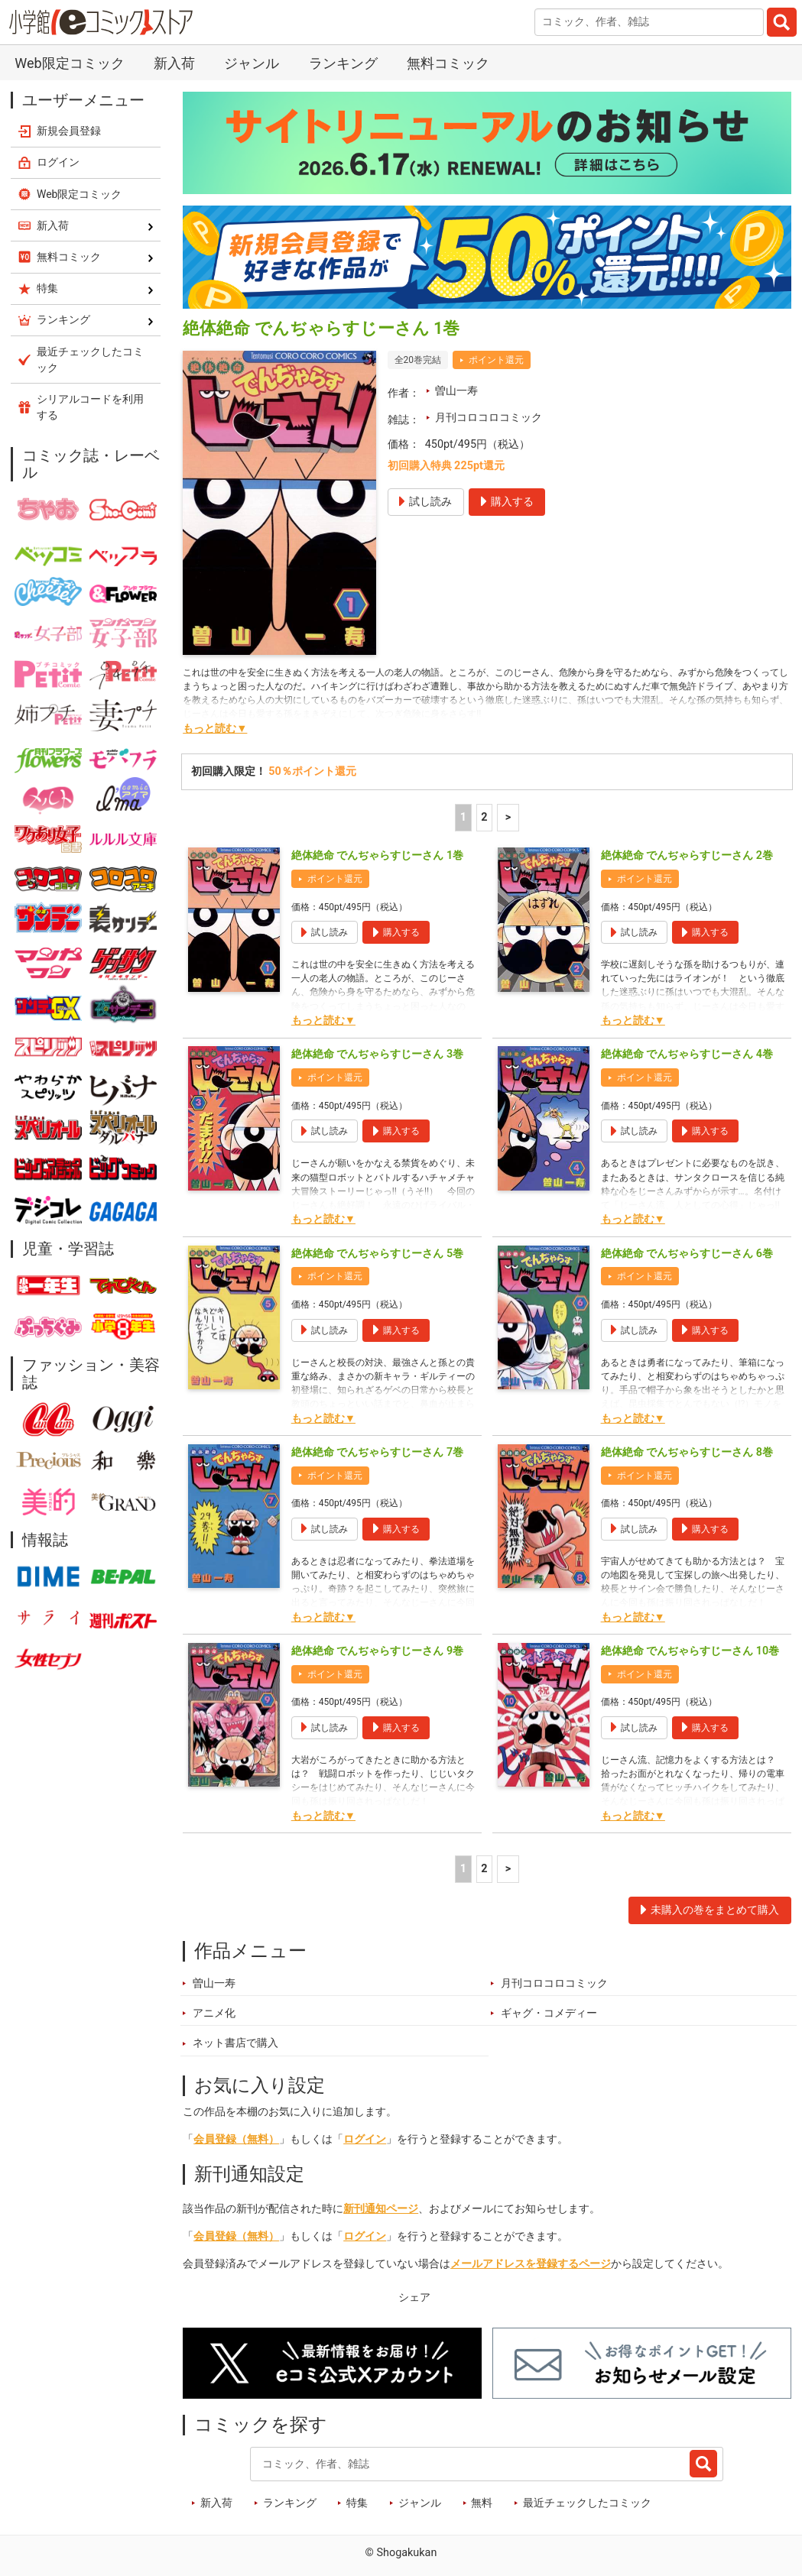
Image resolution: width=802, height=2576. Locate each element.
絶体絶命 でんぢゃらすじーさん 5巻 (377, 1253)
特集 (357, 2503)
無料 (481, 2503)
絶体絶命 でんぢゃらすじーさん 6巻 (687, 1253)
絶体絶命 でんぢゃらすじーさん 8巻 (687, 1452)
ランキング (343, 63)
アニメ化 (214, 2013)
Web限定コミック (69, 63)
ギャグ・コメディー (549, 2013)
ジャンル (251, 63)
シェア (414, 2297)
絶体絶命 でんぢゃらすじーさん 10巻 (690, 1650)
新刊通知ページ (380, 2208)
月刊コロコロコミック (488, 417)
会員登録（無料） (236, 2139)
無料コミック (448, 63)
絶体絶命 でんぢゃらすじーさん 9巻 (377, 1650)
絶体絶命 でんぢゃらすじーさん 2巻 (687, 855)
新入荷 (174, 63)
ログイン (364, 2139)
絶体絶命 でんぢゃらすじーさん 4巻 (687, 1054)
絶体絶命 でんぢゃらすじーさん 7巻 (377, 1452)
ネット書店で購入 (235, 2042)
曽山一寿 (456, 390)
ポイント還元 (496, 360)
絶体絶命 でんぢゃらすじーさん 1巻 (377, 855)
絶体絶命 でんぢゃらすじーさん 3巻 (377, 1054)
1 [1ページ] (463, 817)
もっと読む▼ (215, 728)
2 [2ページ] (484, 817)
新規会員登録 (69, 131)
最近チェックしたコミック (587, 2503)
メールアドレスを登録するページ (530, 2263)
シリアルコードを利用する (90, 407)
